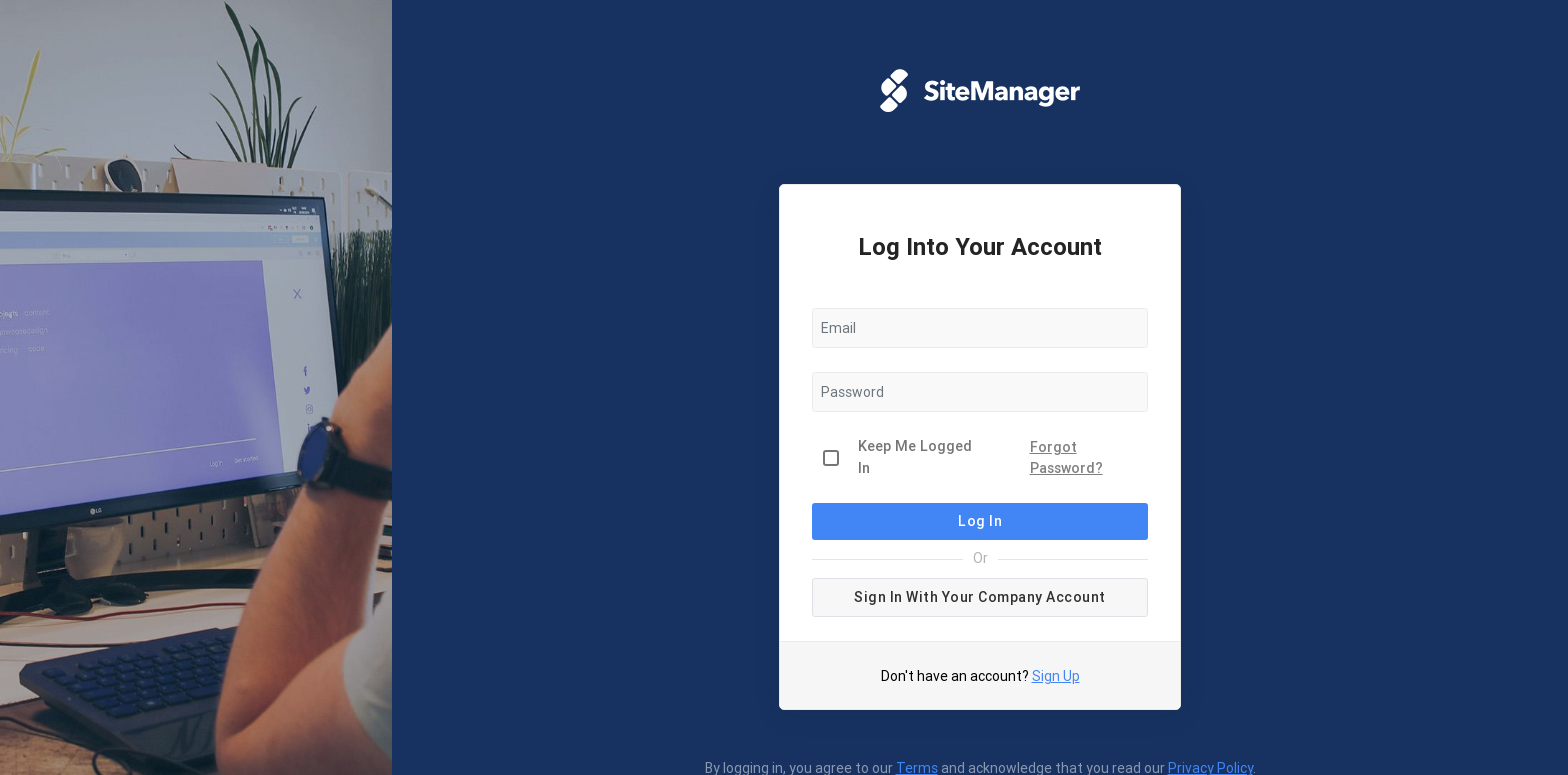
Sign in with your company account (980, 597)
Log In (980, 521)
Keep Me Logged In (915, 457)
